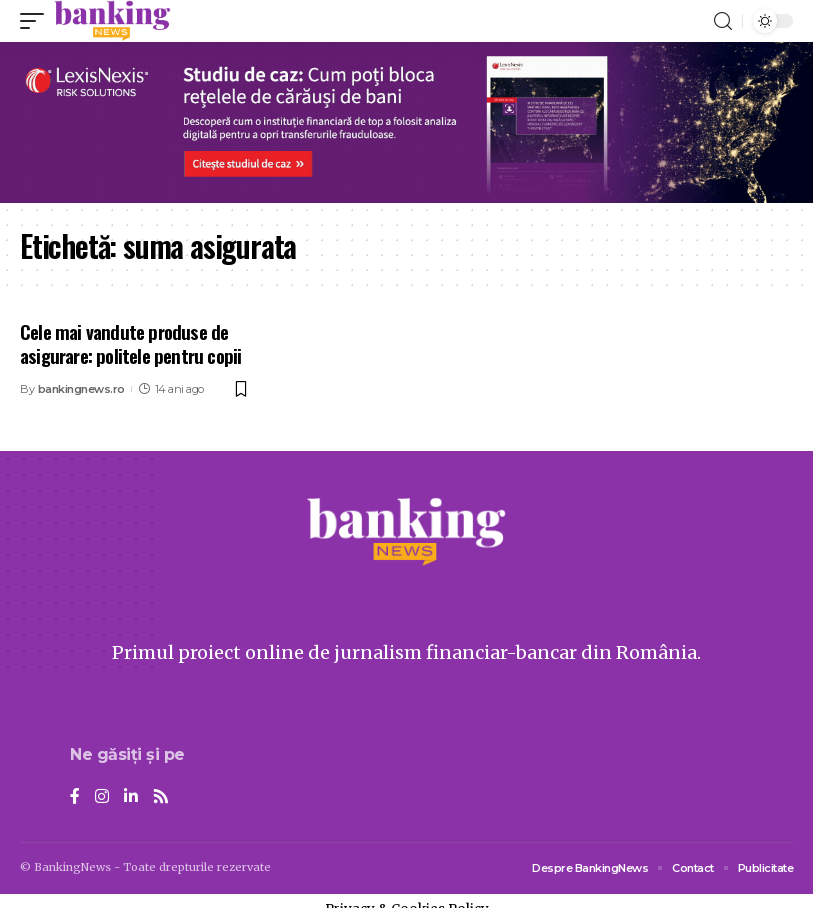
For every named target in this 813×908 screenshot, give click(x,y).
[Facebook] (75, 797)
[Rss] (161, 797)
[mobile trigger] (37, 21)
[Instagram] (102, 797)
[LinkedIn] (131, 797)
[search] (723, 21)
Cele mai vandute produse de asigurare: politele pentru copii (130, 343)
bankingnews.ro (81, 389)
